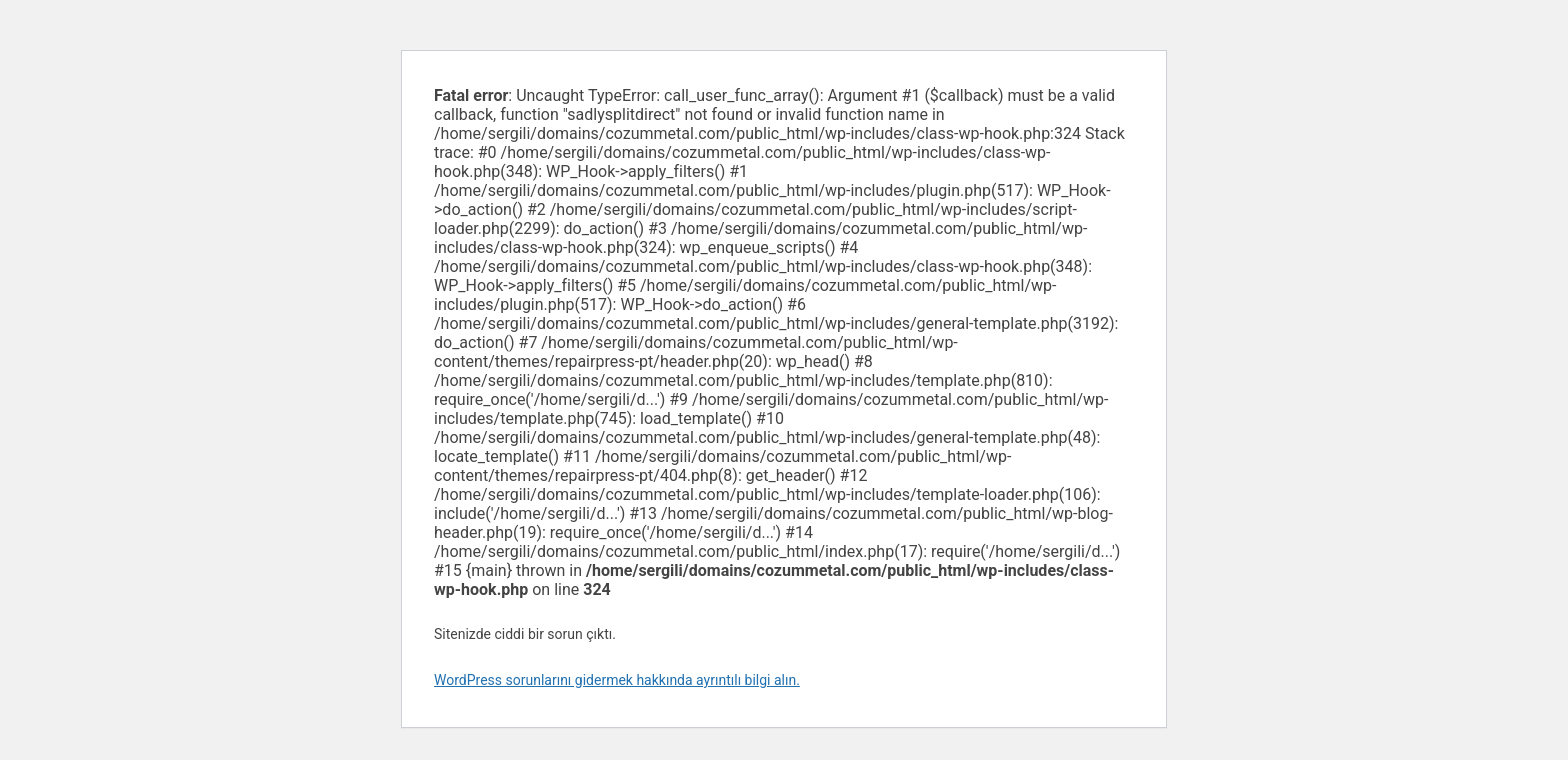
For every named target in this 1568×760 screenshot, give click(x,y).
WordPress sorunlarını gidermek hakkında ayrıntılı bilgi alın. (617, 680)
